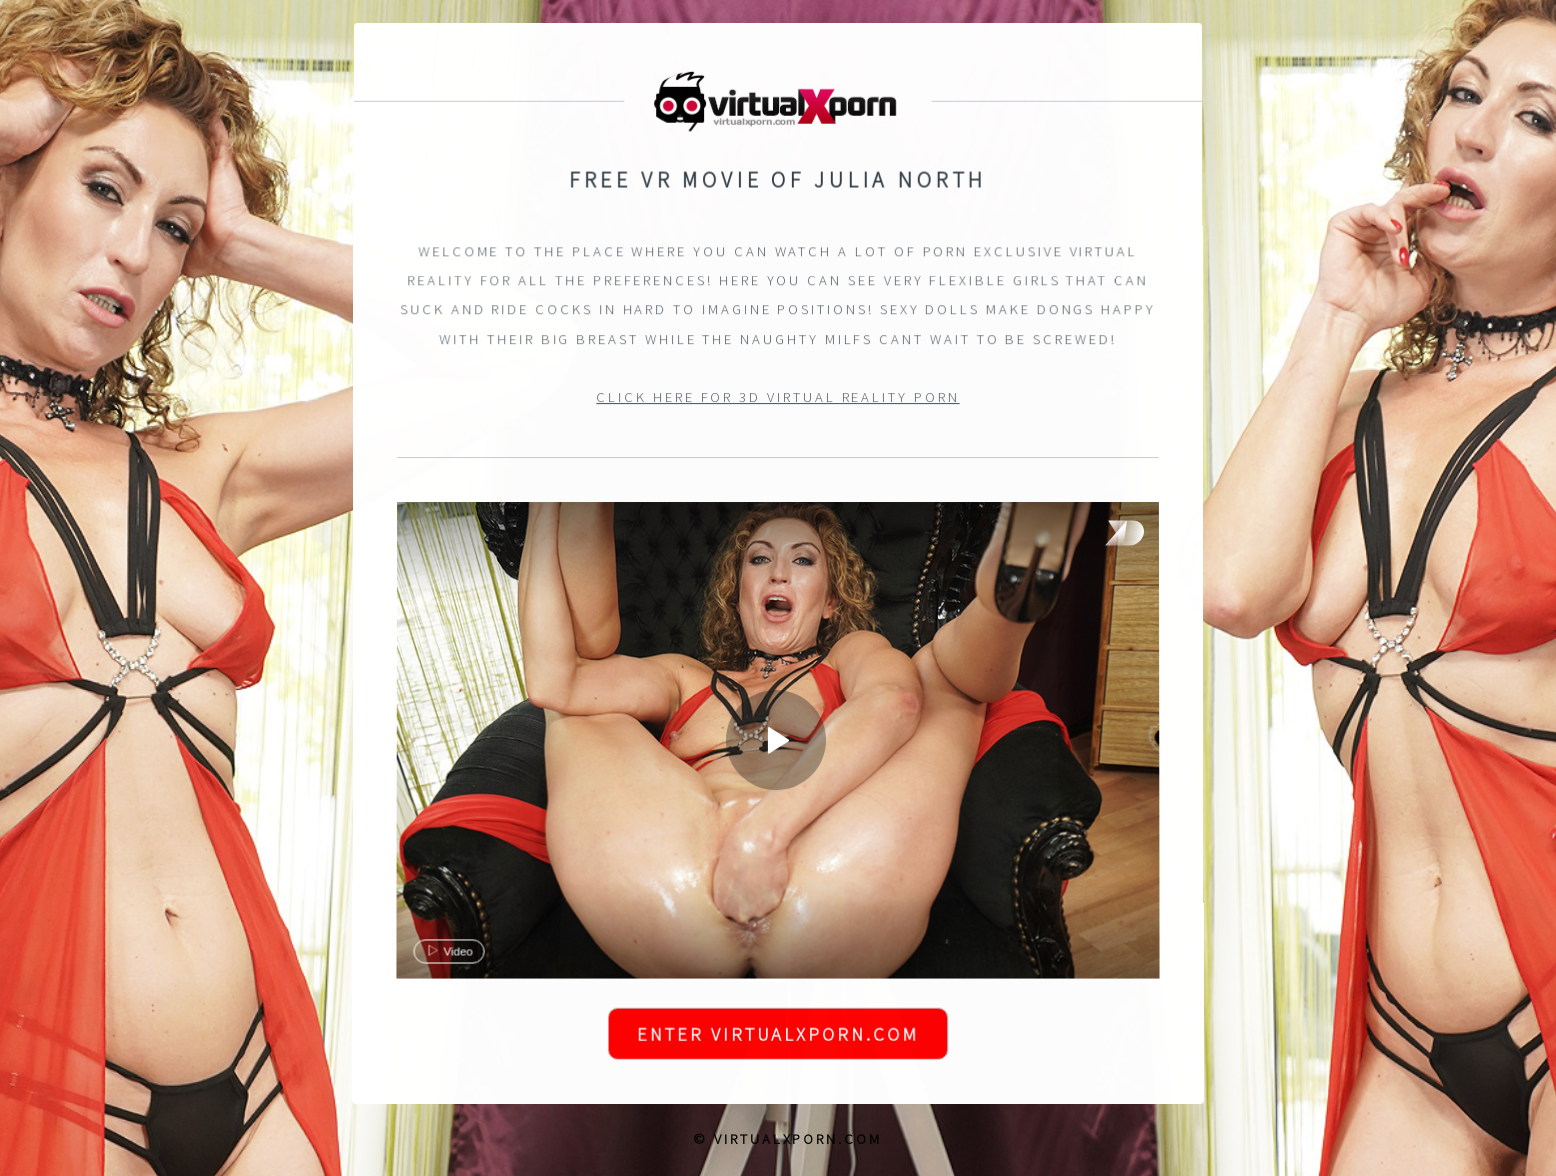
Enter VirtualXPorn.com (777, 1036)
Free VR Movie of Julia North (778, 181)
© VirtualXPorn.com (787, 1139)
